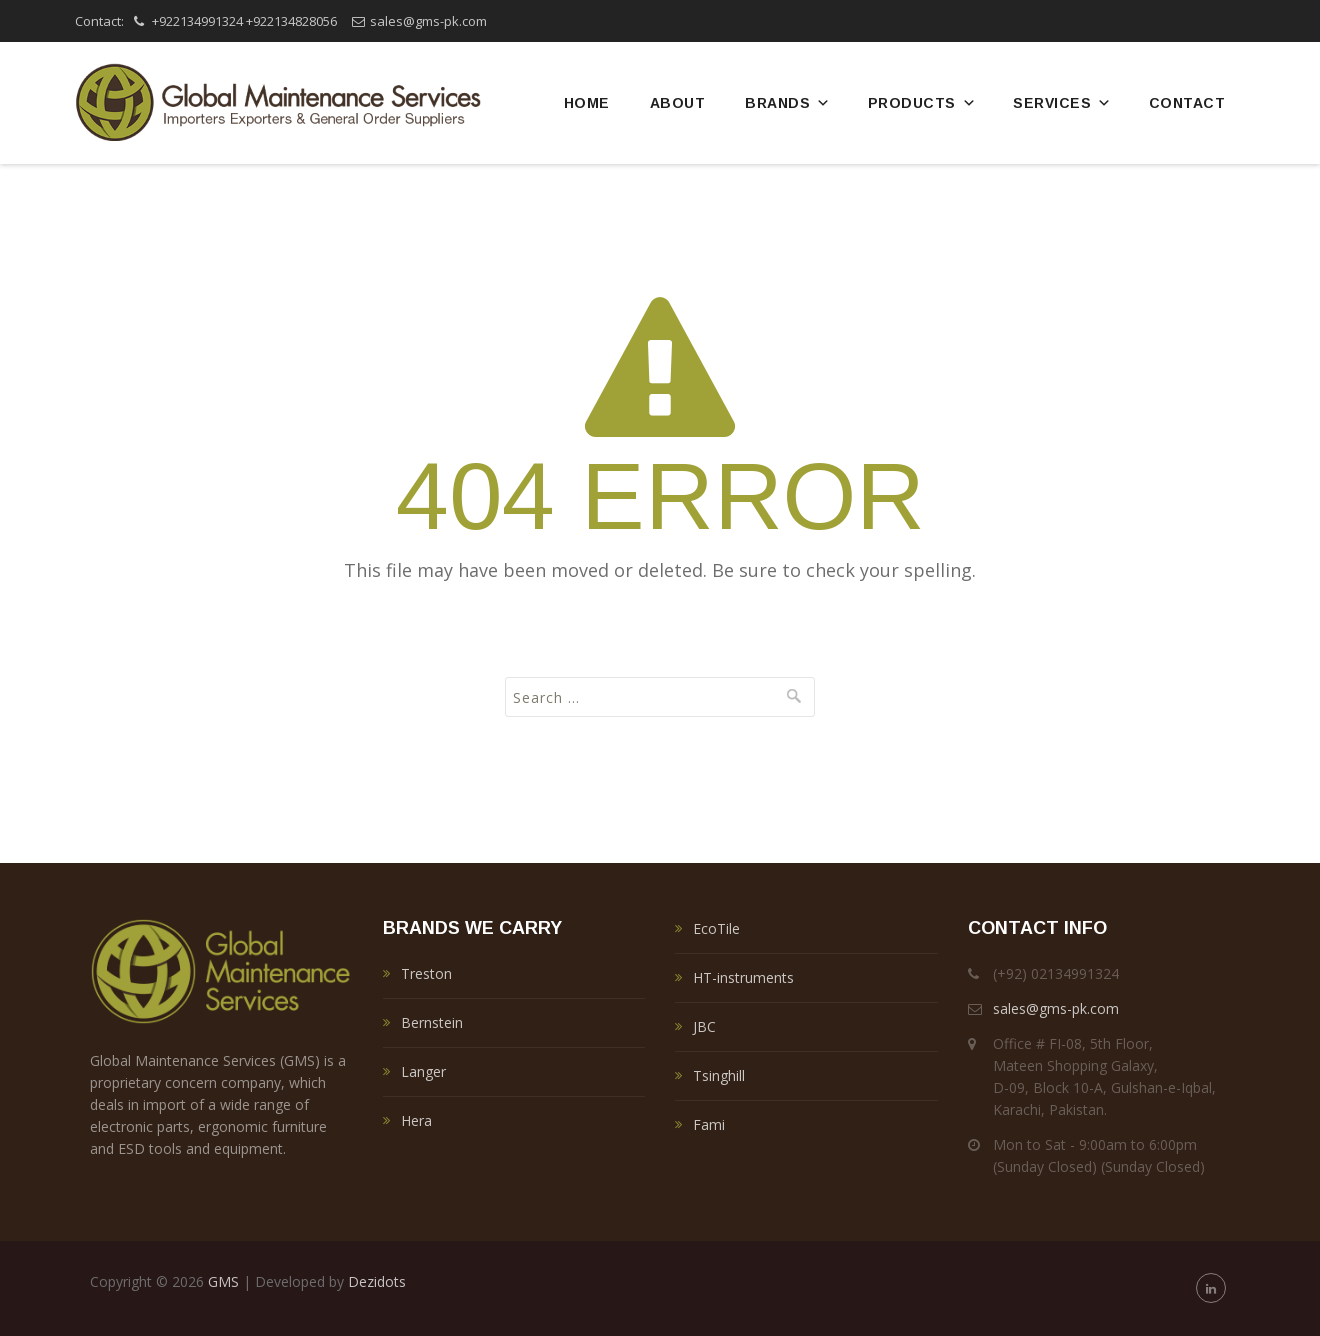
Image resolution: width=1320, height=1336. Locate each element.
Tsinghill (719, 1075)
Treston (426, 973)
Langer (423, 1071)
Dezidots (377, 1281)
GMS (223, 1281)
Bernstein (432, 1022)
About (678, 103)
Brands (788, 103)
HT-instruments (743, 977)
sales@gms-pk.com (428, 21)
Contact (1187, 103)
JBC (704, 1026)
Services (1062, 103)
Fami (709, 1124)
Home (587, 103)
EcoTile (716, 928)
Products (922, 103)
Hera (416, 1120)
